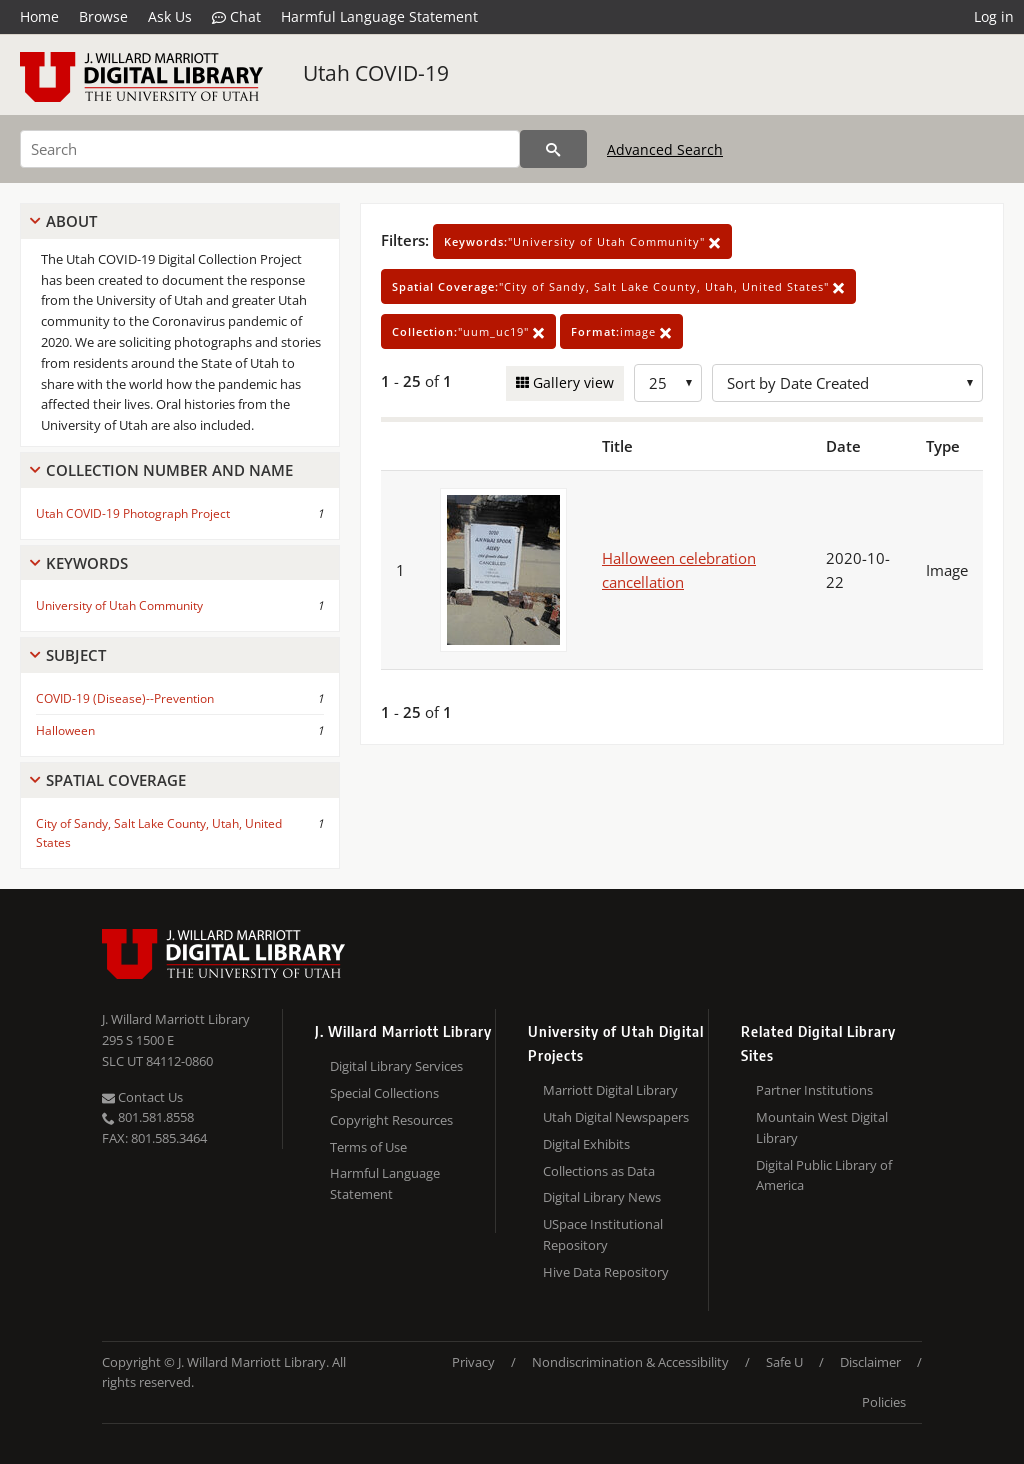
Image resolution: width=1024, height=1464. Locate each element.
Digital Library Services (396, 1066)
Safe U (784, 1362)
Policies (884, 1402)
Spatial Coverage (116, 780)
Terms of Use (368, 1147)
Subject (76, 655)
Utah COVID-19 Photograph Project (133, 513)
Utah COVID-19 (376, 73)
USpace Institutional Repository (603, 1234)
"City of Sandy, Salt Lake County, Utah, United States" (618, 286)
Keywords (87, 563)
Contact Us (142, 1097)
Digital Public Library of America (824, 1175)
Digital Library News (602, 1197)
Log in (994, 16)
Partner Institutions (814, 1090)
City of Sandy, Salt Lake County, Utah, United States (159, 833)
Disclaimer (870, 1362)
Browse (103, 16)
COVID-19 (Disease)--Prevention (125, 698)
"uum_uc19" (468, 331)
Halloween (65, 730)
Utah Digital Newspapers (616, 1117)
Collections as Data (599, 1171)
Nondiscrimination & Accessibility (630, 1362)
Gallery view (571, 382)
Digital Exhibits (586, 1144)
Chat (236, 17)
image (621, 331)
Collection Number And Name (169, 470)
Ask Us (170, 16)
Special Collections (384, 1093)
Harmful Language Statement (379, 16)
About (71, 221)
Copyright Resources (391, 1120)
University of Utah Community (119, 605)
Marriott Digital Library (610, 1090)
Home (39, 16)
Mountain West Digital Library (822, 1127)
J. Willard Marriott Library (176, 1019)
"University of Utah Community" (582, 241)
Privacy (473, 1362)
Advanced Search (665, 149)
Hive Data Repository (606, 1272)
